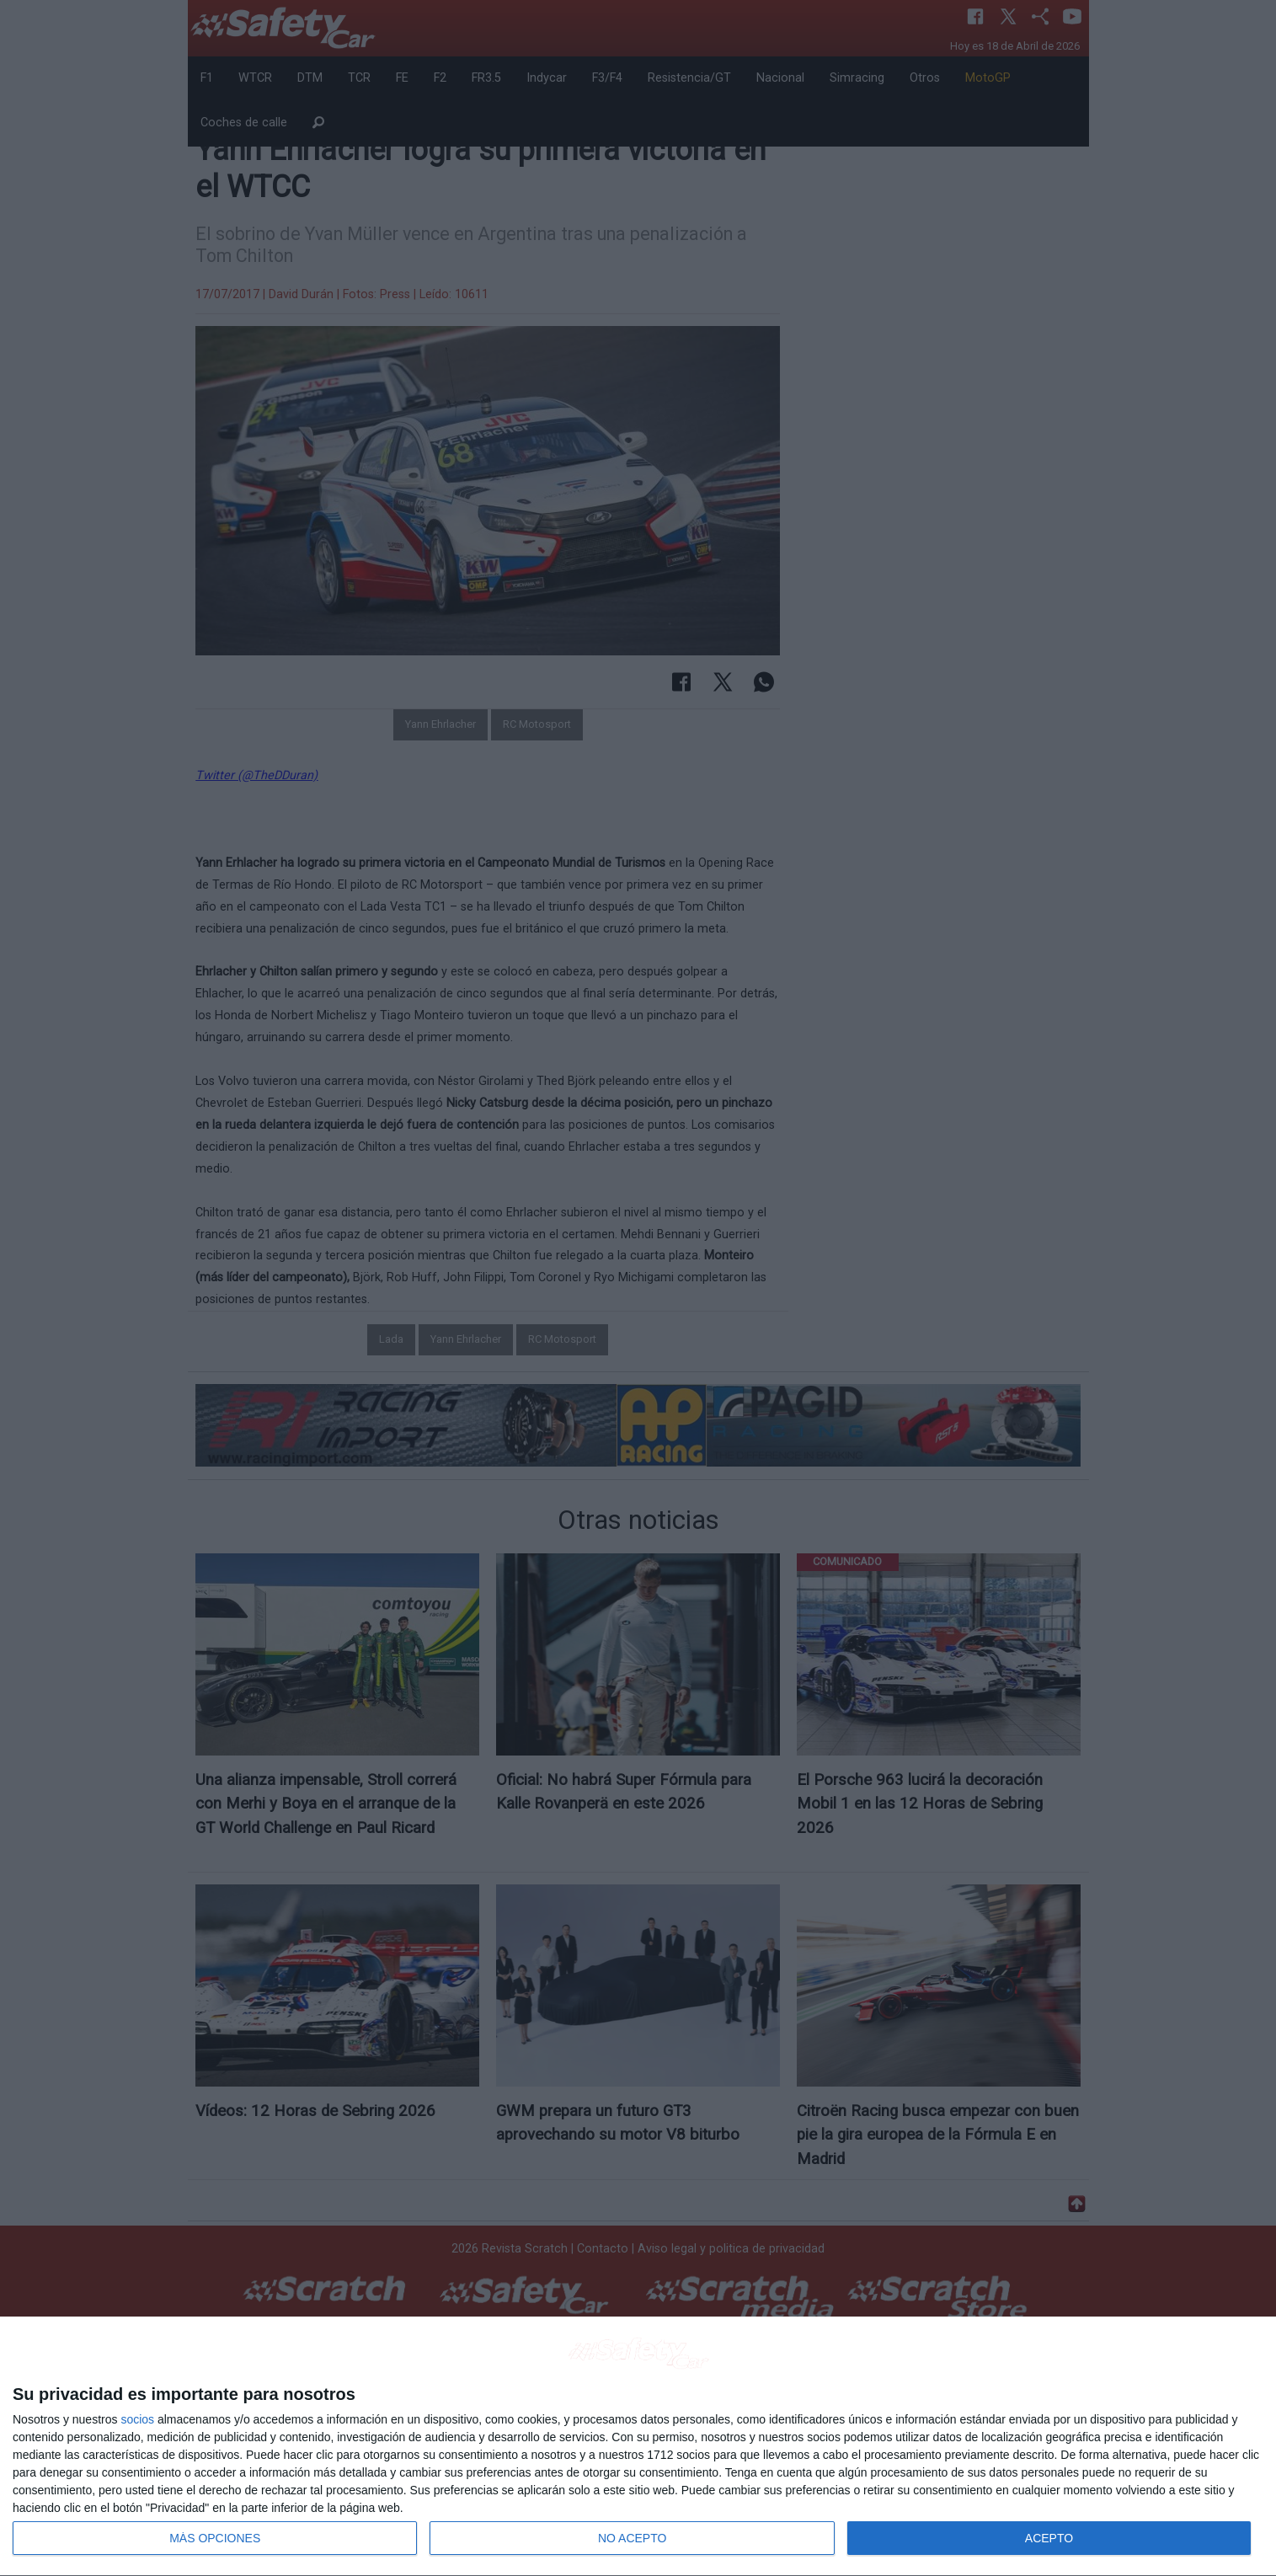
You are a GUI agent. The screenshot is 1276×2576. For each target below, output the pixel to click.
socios (137, 2419)
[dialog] (638, 2446)
